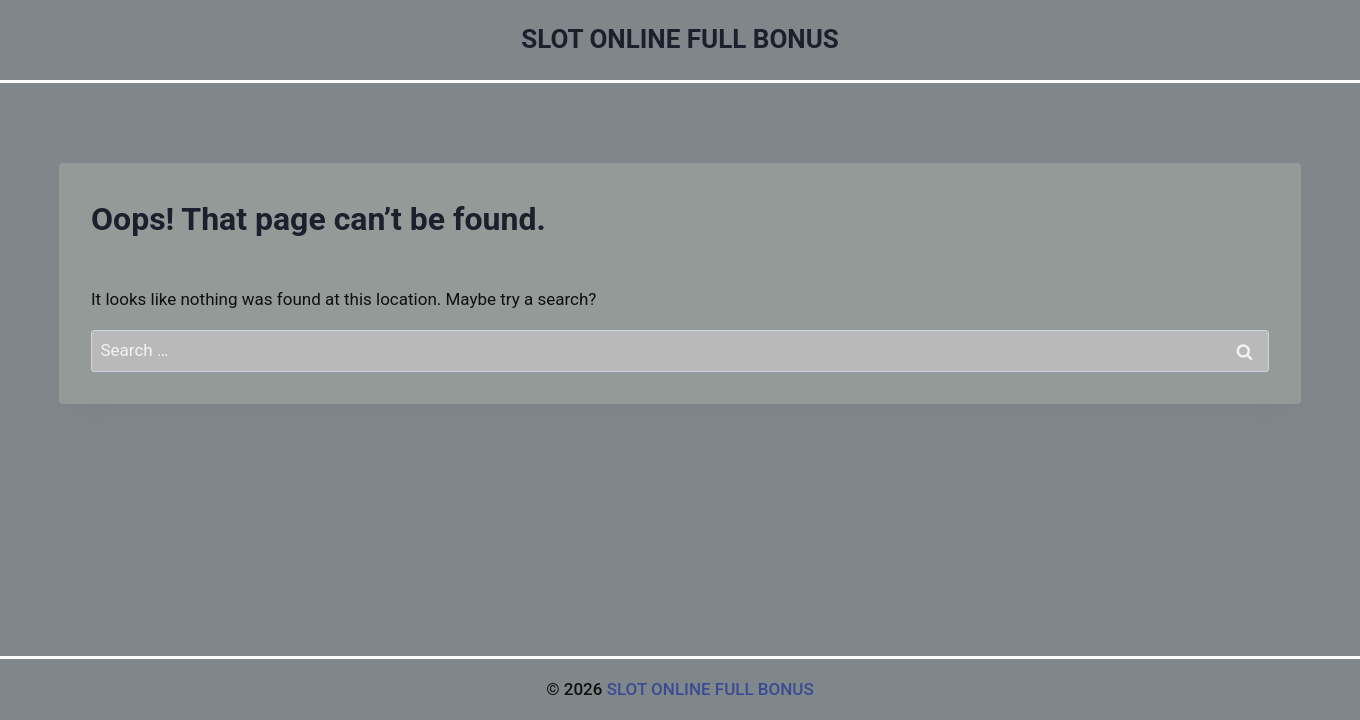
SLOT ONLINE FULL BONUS (710, 689)
